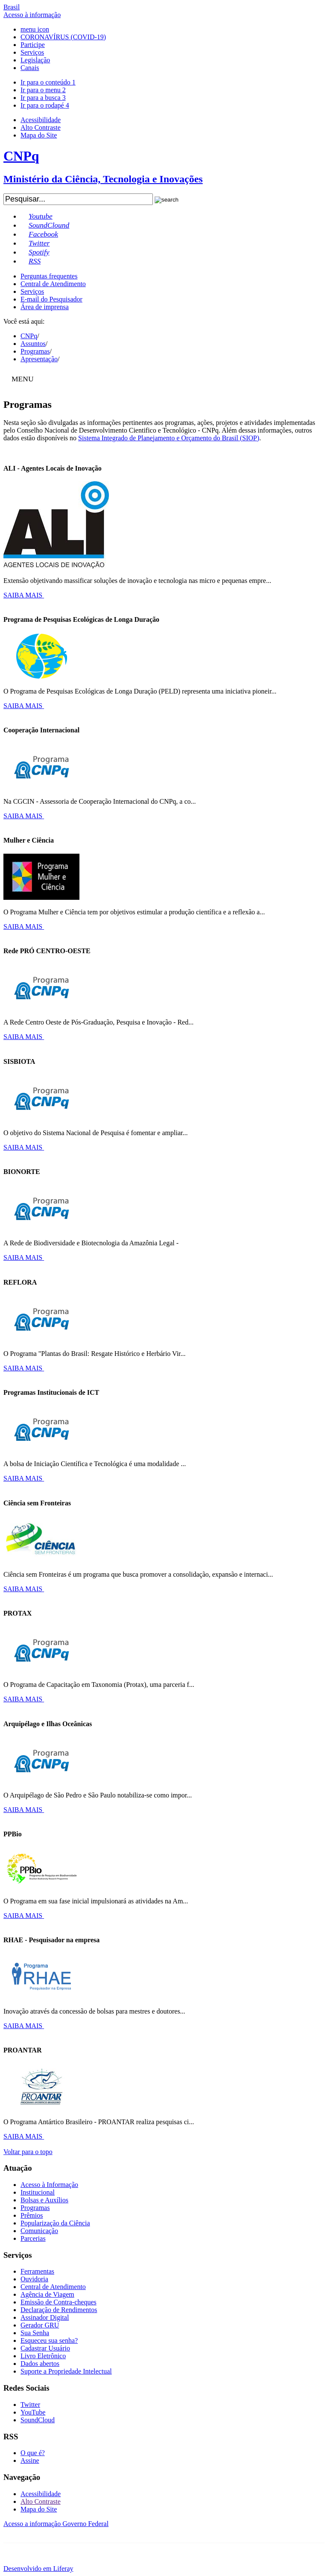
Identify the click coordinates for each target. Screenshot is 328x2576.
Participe (32, 44)
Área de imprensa (44, 306)
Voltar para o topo (28, 2151)
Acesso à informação (32, 14)
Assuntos (33, 343)
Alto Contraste (40, 127)
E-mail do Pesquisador (51, 299)
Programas (35, 351)
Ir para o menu (43, 90)
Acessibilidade (40, 119)
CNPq (28, 336)
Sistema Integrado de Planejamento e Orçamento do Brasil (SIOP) (168, 438)
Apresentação (39, 359)
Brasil (11, 7)
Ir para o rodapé (44, 105)
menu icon (34, 29)
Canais (29, 67)
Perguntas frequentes (48, 276)
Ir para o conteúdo (48, 82)
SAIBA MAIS (23, 595)
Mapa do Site (38, 135)
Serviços (32, 52)
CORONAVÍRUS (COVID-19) (63, 37)
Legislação (35, 60)
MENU (23, 379)
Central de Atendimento (53, 283)
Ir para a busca (43, 97)
